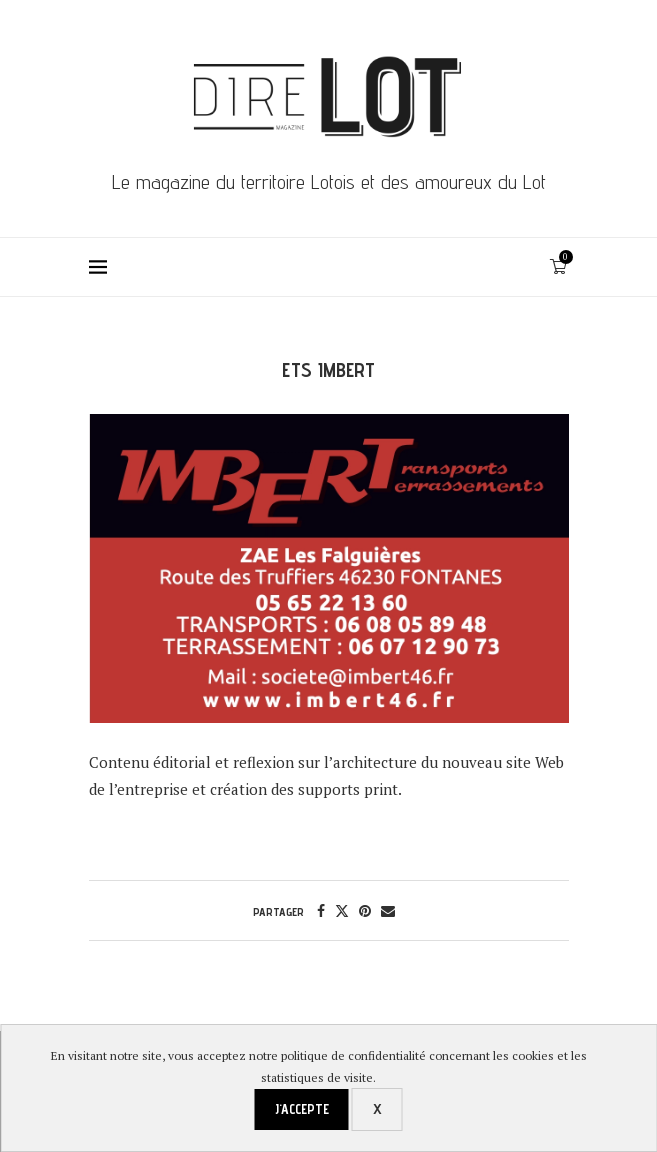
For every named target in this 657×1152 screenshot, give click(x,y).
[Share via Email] (388, 910)
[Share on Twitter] (342, 910)
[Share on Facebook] (321, 910)
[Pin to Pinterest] (365, 910)
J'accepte (302, 1109)
